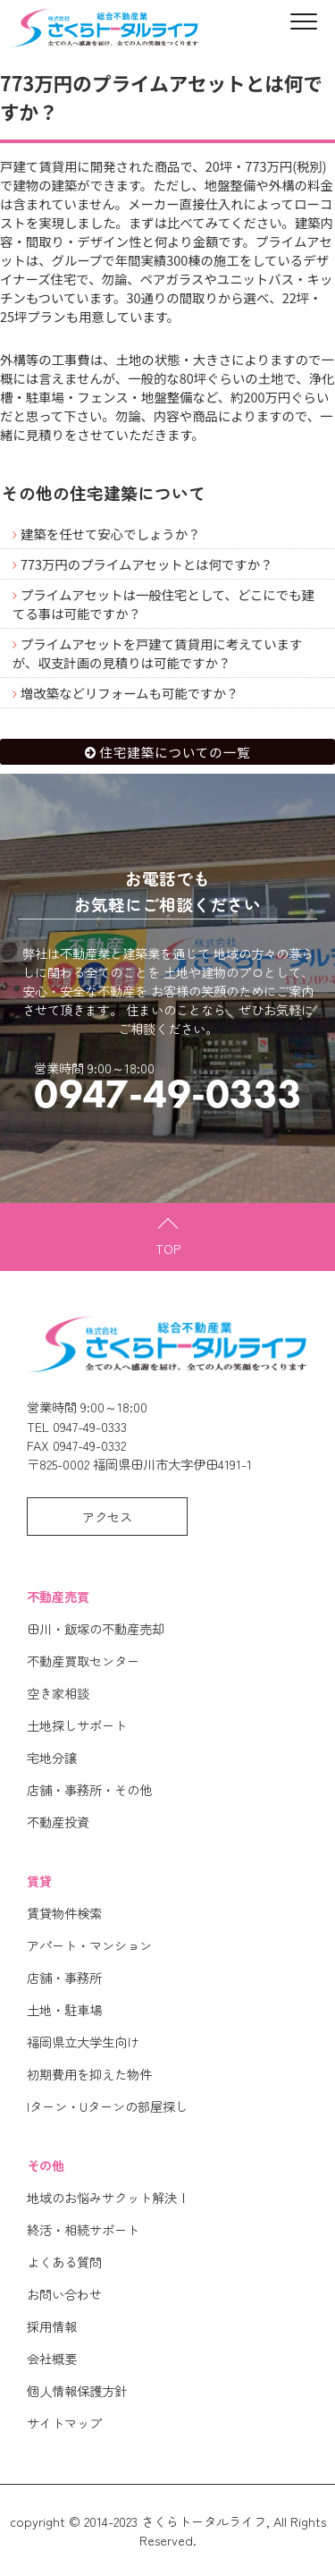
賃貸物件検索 (64, 1912)
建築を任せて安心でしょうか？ (110, 533)
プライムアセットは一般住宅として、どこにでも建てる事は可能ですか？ (163, 604)
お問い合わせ (64, 2293)
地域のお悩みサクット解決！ (108, 2197)
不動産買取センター (83, 1660)
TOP (167, 1248)
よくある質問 (64, 2261)
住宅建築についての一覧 (175, 751)
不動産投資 (58, 1821)
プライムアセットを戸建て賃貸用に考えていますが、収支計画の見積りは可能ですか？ (157, 653)
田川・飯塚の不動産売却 (95, 1628)
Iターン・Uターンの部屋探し (107, 2106)
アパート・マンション (89, 1945)
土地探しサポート (77, 1725)
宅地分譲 (52, 1757)
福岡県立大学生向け (83, 2041)
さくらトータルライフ (203, 2521)
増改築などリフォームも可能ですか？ (130, 692)
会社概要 (52, 2358)
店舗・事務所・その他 (89, 1789)
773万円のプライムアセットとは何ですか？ (146, 564)
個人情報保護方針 (77, 2390)
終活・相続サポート (83, 2229)
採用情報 (52, 2326)
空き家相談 (58, 1692)
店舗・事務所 (64, 1977)
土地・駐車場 (64, 2009)
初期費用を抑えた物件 (89, 2073)
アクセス (107, 1516)
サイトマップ (64, 2422)
